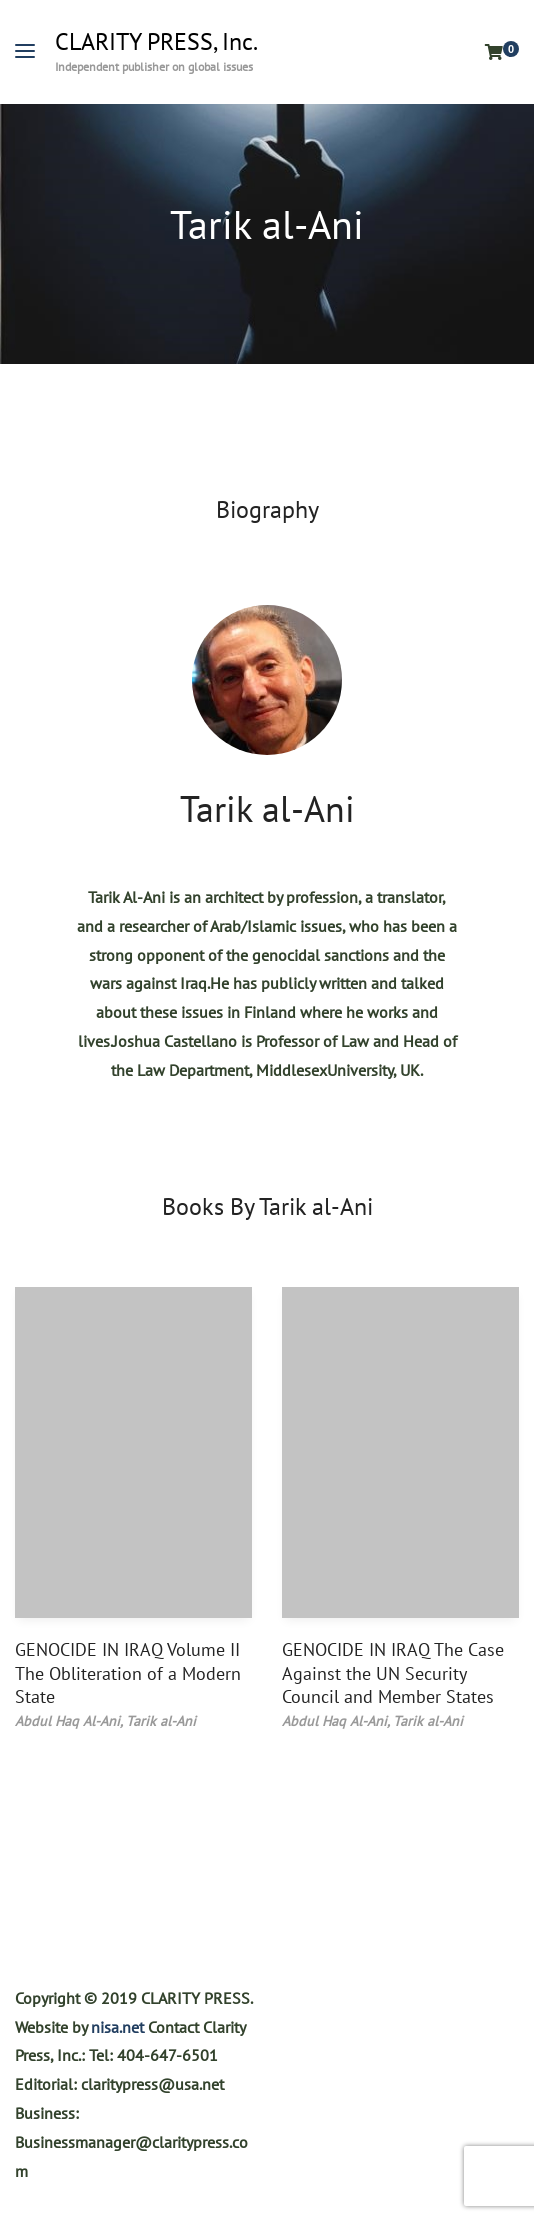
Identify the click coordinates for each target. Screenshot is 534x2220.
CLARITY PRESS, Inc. (156, 42)
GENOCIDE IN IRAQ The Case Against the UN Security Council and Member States (393, 1673)
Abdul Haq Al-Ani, (70, 1721)
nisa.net (117, 2027)
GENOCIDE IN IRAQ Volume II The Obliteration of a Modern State (128, 1673)
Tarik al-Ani (267, 808)
